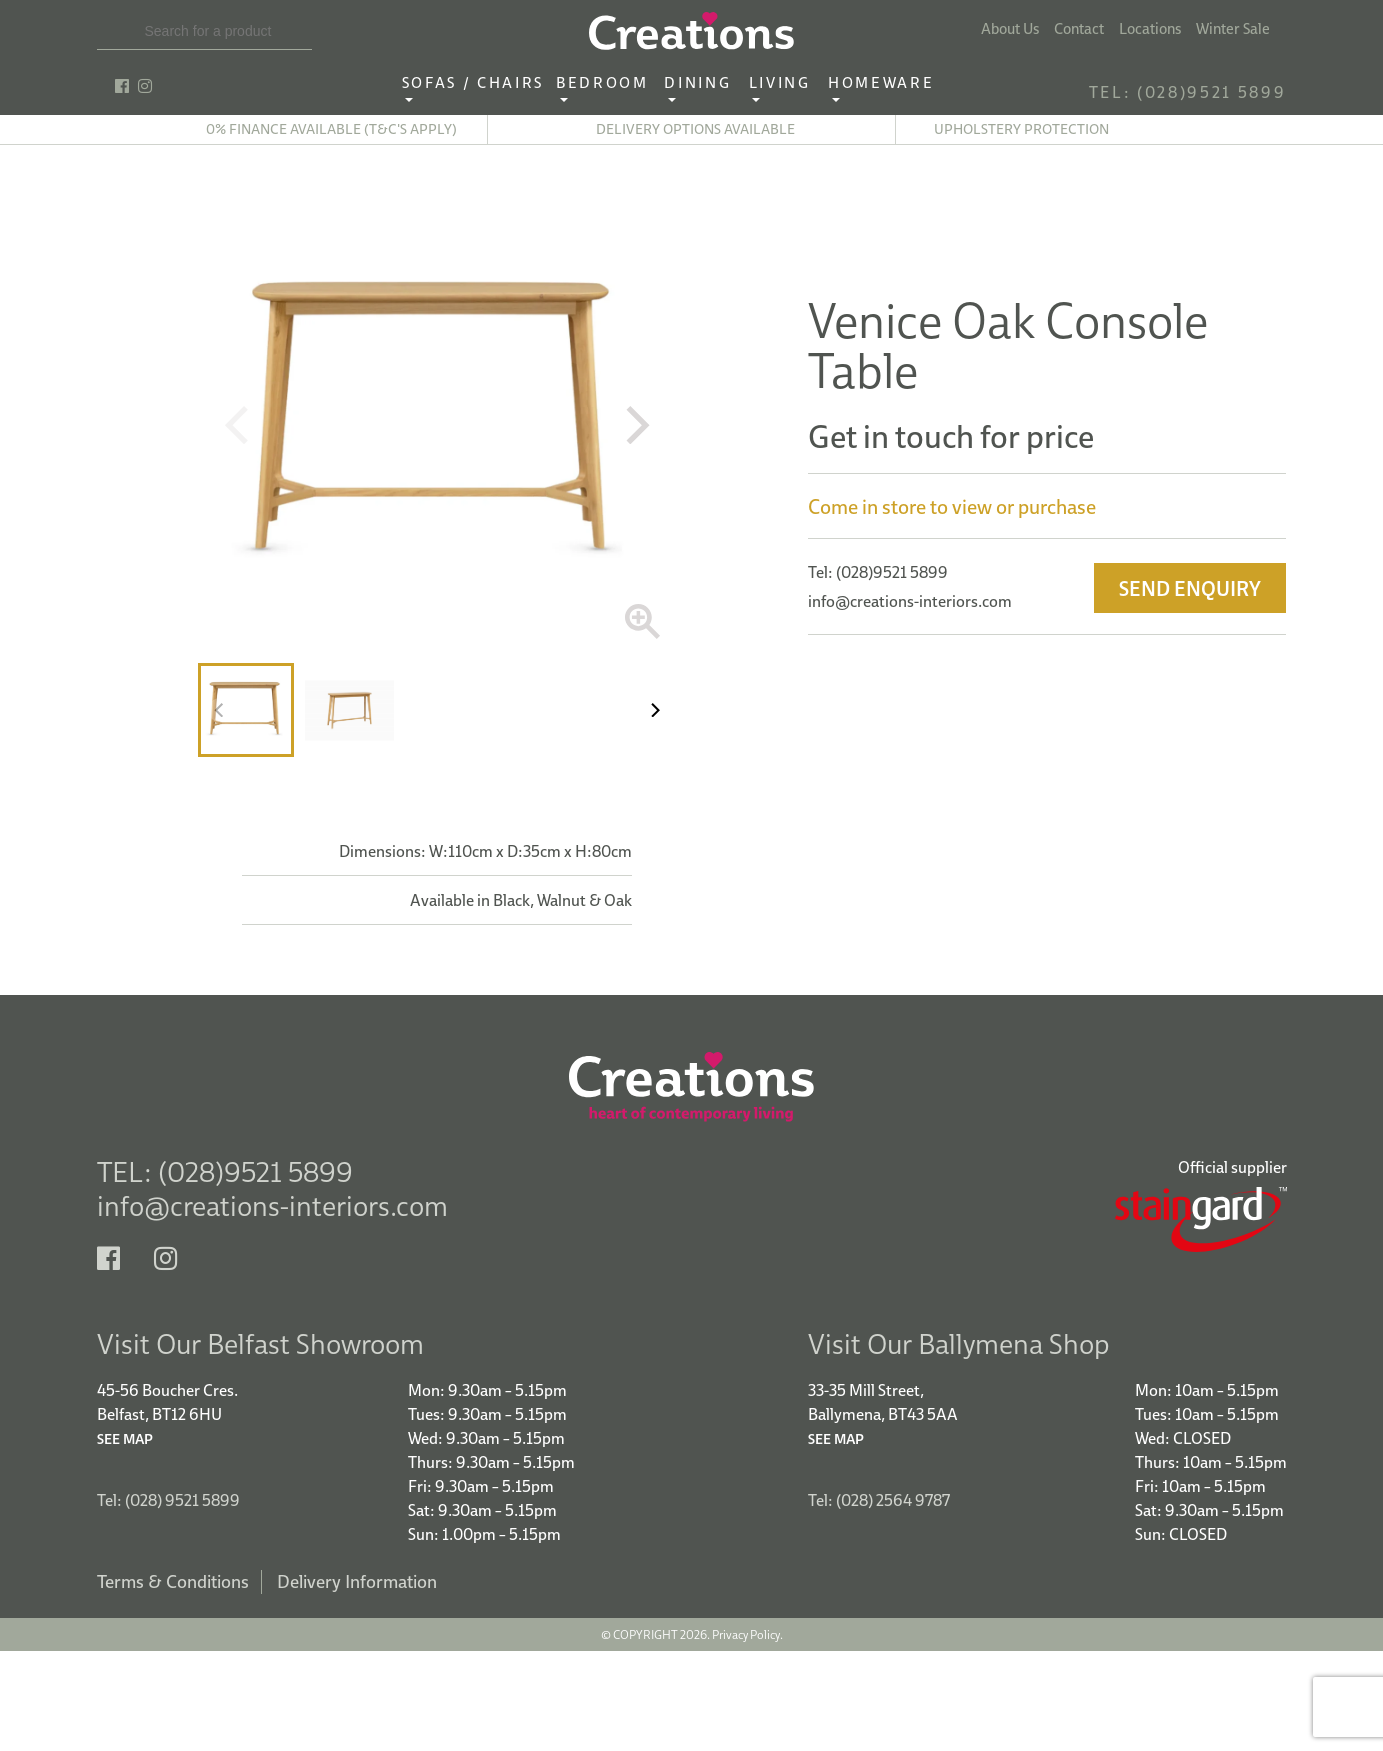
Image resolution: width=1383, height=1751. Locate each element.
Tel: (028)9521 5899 (878, 569)
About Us (1010, 29)
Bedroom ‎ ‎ (608, 83)
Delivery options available (695, 129)
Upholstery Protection (1021, 129)
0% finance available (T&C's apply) (331, 129)
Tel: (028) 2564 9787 (879, 1496)
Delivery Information (357, 1577)
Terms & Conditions (173, 1577)
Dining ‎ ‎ (703, 83)
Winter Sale (1233, 29)
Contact (1079, 29)
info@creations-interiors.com (910, 598)
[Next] (634, 425)
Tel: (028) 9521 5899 (168, 1496)
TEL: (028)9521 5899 (1188, 92)
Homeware (881, 83)
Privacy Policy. (747, 1630)
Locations (1150, 29)
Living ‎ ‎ (785, 83)
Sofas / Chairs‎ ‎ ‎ (479, 83)
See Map (125, 1435)
